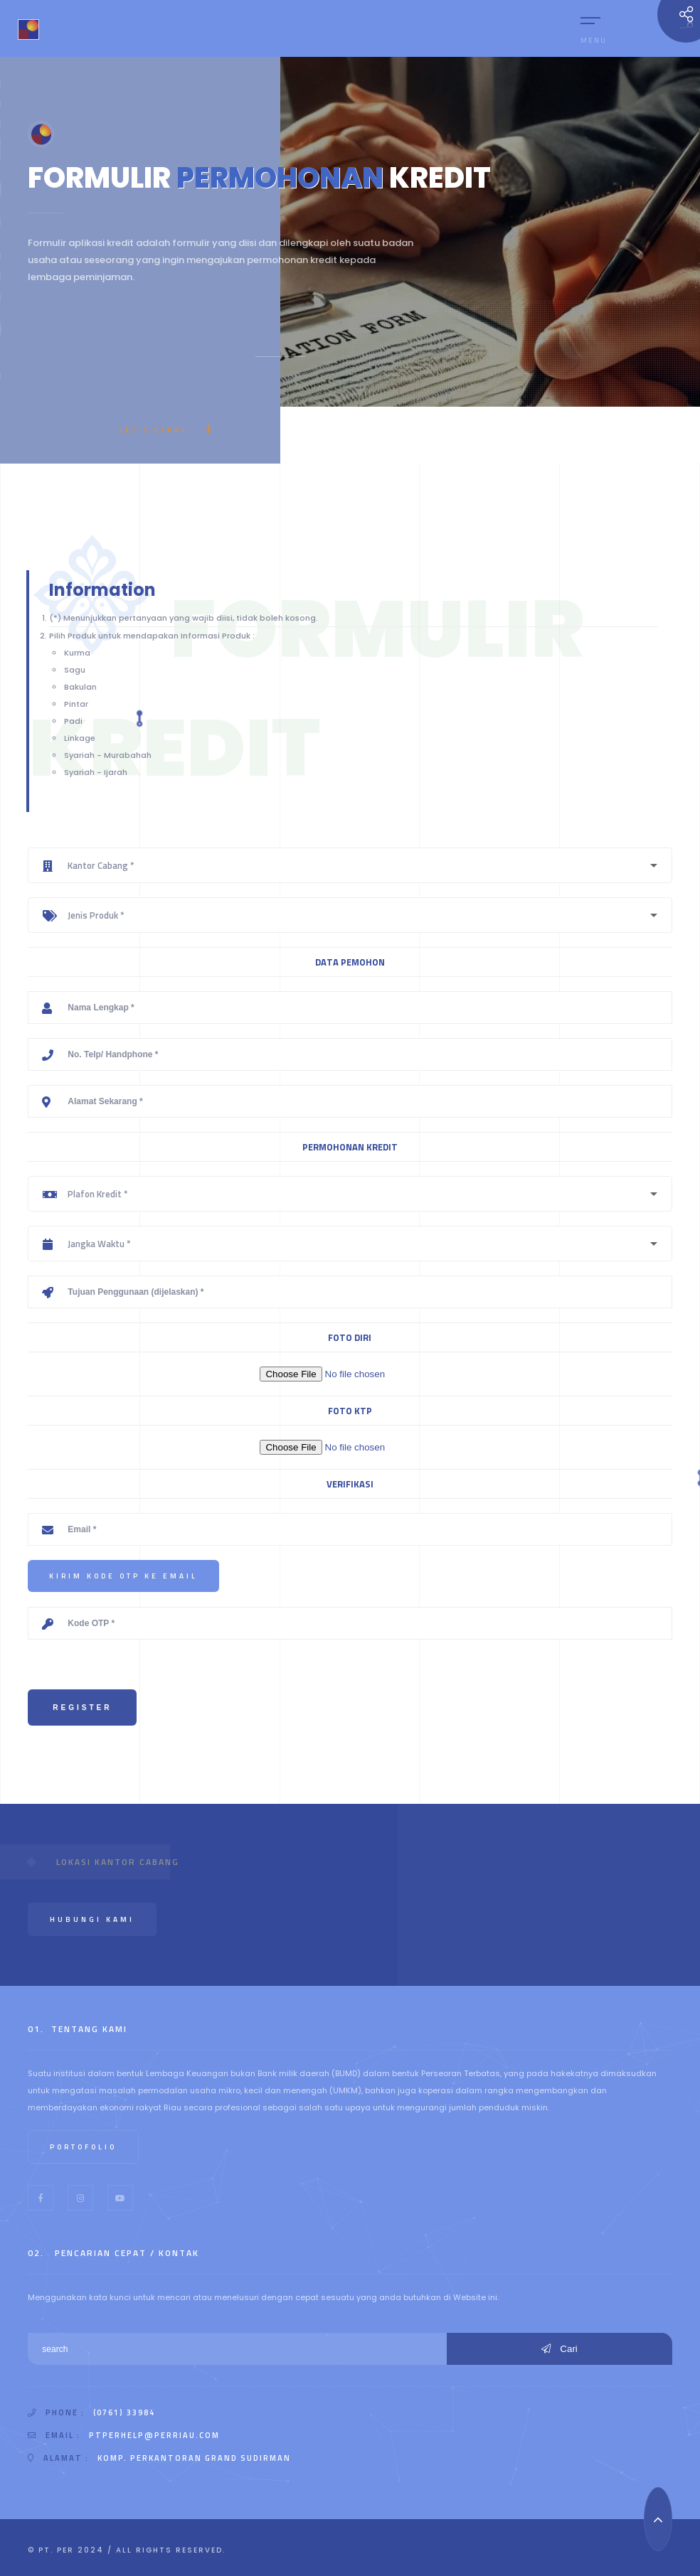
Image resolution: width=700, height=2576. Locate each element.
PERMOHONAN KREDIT (350, 1147)
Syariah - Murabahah (108, 755)
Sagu (74, 669)
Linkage (79, 738)
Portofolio (83, 2147)
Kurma (77, 652)
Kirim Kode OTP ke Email (123, 1576)
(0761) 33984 (124, 2412)
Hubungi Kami (92, 1919)
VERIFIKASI (350, 1484)
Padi (73, 721)
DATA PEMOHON (350, 962)
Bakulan (80, 687)
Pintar (76, 704)
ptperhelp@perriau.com (154, 2435)
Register (82, 1707)
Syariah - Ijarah (95, 772)
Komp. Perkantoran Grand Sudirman (194, 2458)
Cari (559, 2348)
